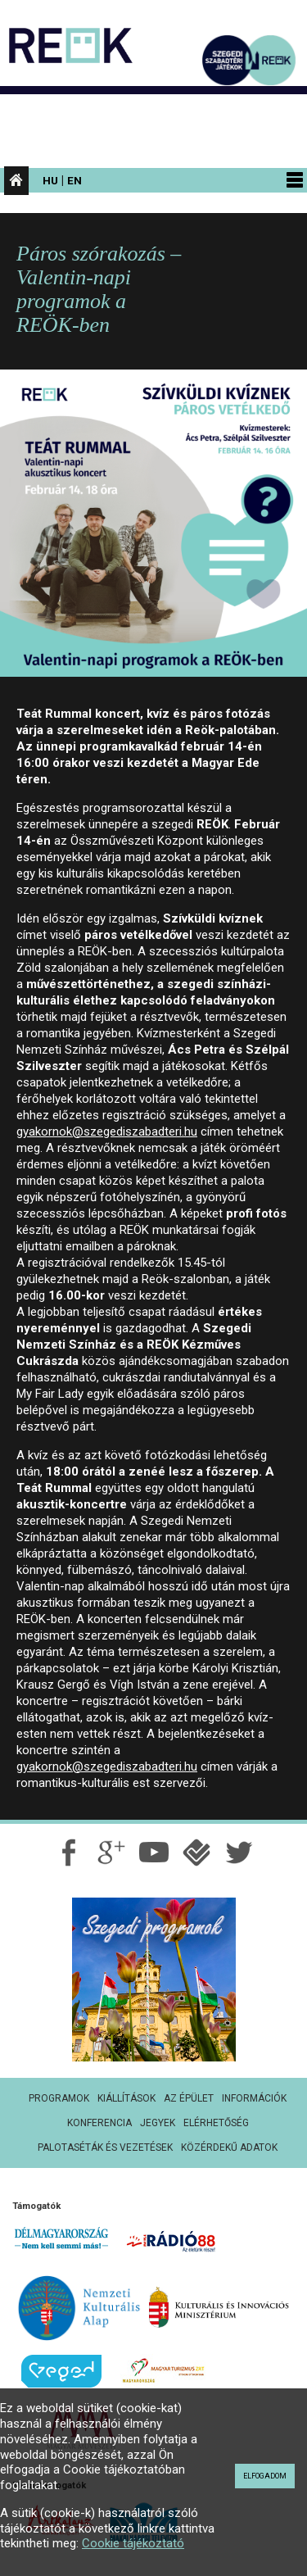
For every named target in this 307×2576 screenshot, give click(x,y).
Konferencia (99, 2123)
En (74, 180)
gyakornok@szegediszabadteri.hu (106, 1131)
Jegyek (157, 2123)
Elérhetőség (216, 2123)
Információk (254, 2098)
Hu (50, 180)
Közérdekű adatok (229, 2147)
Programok (59, 2098)
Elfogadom (265, 2476)
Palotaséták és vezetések (105, 2147)
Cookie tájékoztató (133, 2543)
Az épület (189, 2098)
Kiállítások (126, 2098)
